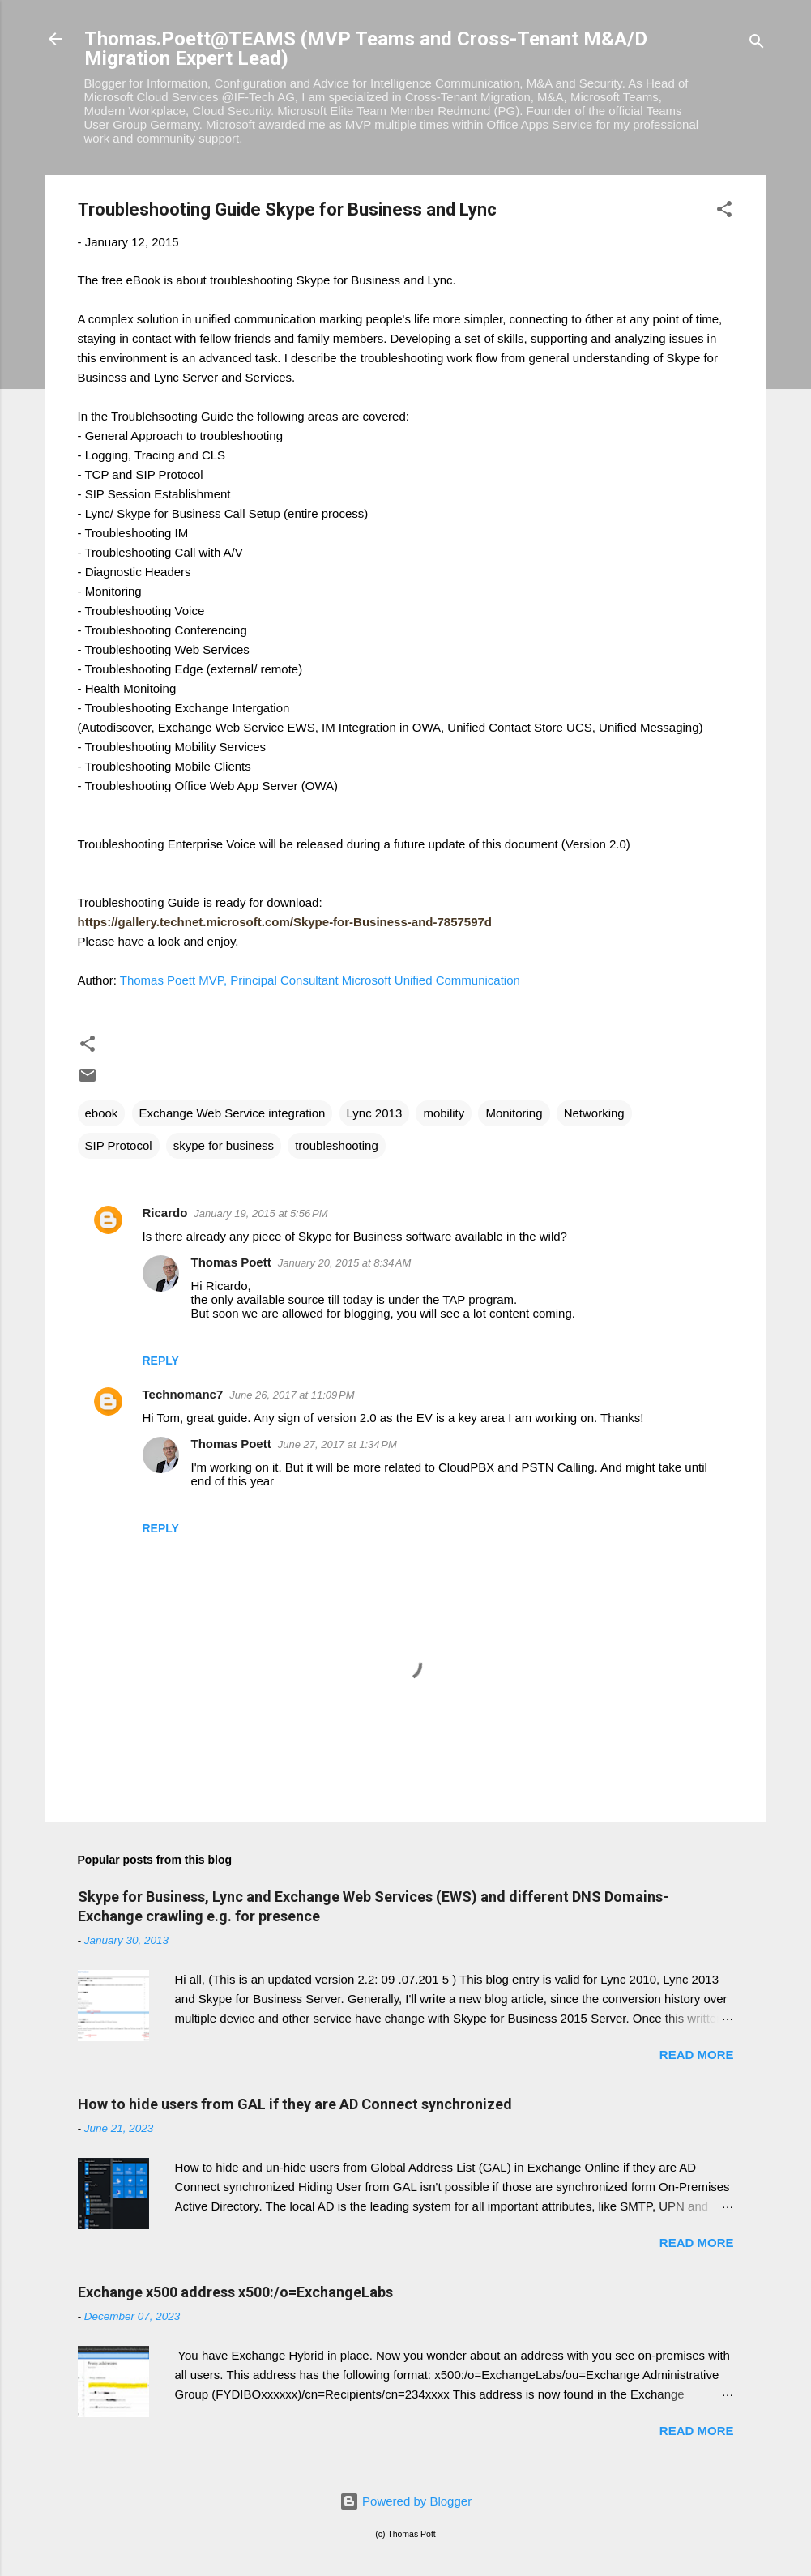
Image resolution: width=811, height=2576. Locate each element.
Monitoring (513, 1113)
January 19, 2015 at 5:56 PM (260, 1213)
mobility (443, 1113)
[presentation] (285, 922)
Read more (696, 2054)
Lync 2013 (375, 1113)
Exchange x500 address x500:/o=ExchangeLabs (235, 2291)
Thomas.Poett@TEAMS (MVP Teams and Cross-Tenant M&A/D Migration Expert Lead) (365, 49)
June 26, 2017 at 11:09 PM (291, 1395)
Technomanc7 (183, 1394)
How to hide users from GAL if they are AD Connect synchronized (295, 2103)
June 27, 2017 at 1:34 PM (337, 1444)
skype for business (223, 1145)
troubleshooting (336, 1145)
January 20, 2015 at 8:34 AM (345, 1263)
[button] (724, 211)
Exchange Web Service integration (232, 1113)
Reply (161, 1360)
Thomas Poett (231, 1262)
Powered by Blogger (405, 2501)
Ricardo (165, 1213)
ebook (101, 1113)
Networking (594, 1113)
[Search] (756, 44)
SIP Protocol (118, 1145)
